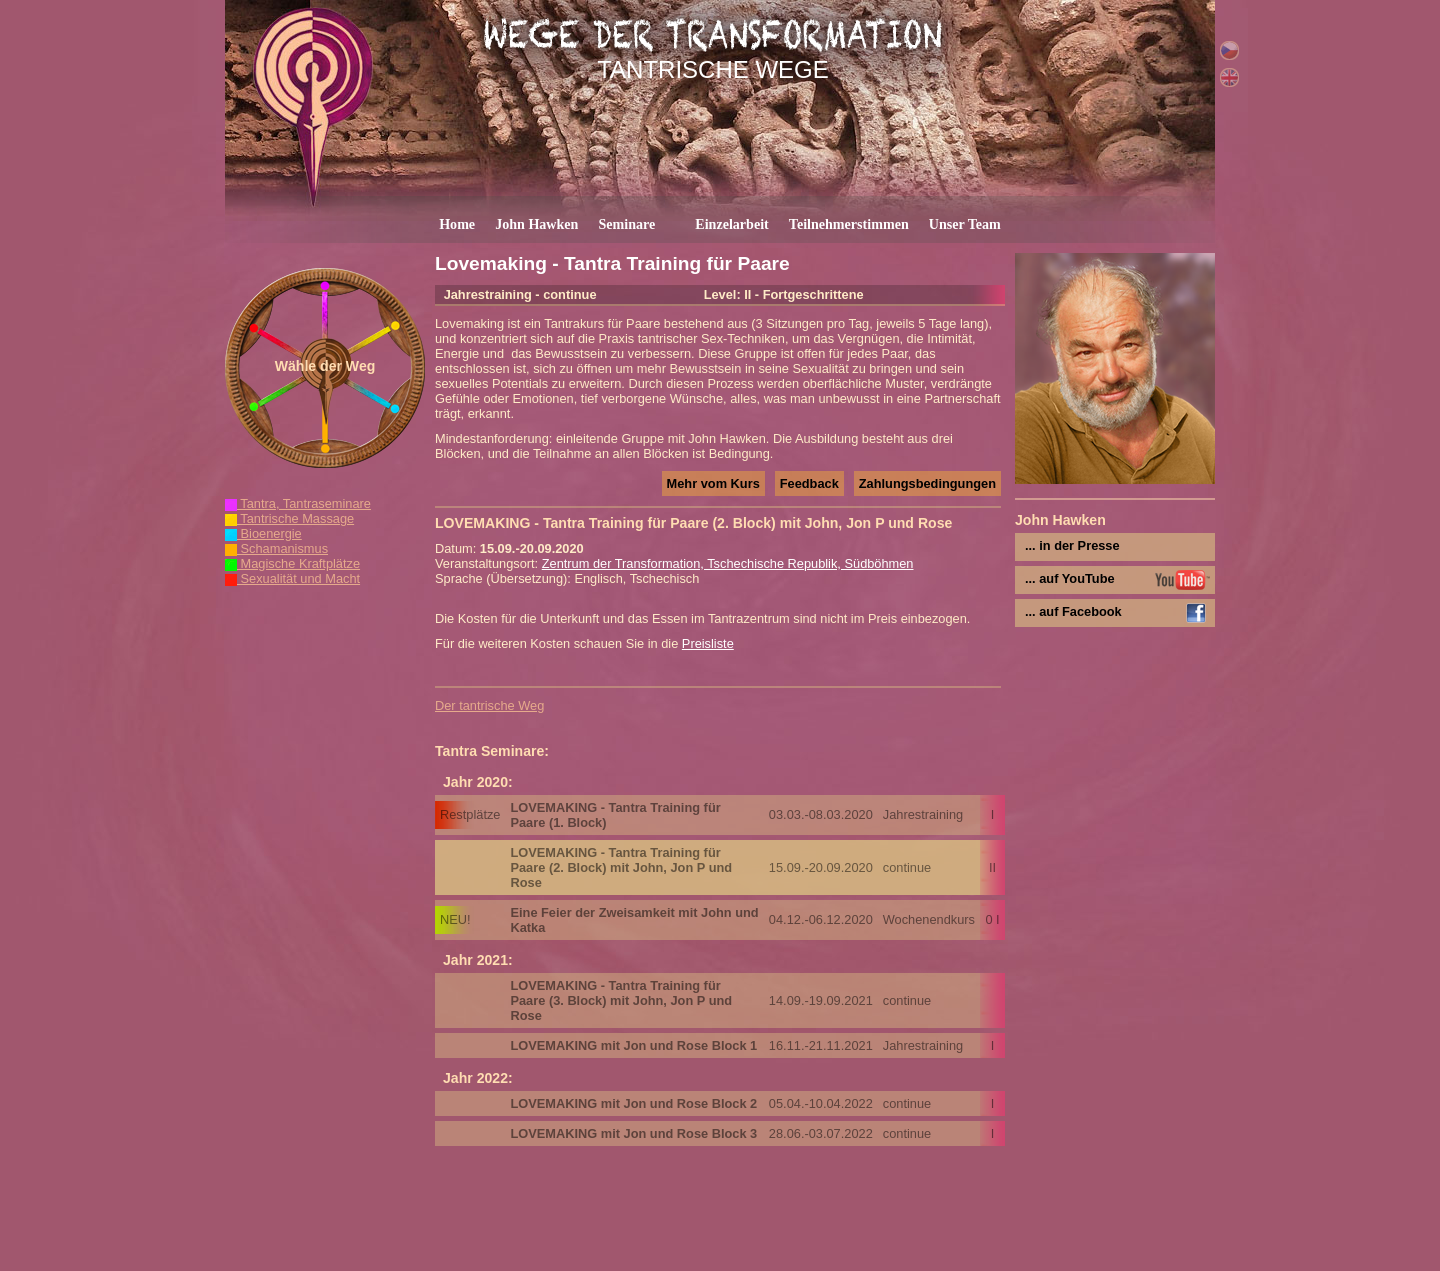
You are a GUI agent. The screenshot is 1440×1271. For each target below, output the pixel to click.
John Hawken (536, 224)
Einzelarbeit (732, 224)
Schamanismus (276, 548)
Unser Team (965, 224)
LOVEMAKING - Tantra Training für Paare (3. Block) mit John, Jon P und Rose (621, 1000)
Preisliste (708, 643)
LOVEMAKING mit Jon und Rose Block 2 (633, 1103)
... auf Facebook (1073, 611)
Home (457, 224)
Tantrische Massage (289, 518)
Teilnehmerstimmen (849, 224)
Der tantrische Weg (489, 705)
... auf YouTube (1070, 578)
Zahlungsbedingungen (927, 483)
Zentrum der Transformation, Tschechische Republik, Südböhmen (728, 563)
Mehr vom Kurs (713, 483)
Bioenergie (263, 533)
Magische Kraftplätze (292, 563)
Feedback (809, 483)
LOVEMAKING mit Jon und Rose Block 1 (633, 1045)
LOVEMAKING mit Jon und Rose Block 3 (633, 1133)
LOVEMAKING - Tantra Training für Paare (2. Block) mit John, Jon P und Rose (621, 867)
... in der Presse (1072, 545)
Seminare (626, 224)
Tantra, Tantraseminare (298, 503)
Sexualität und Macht (292, 578)
